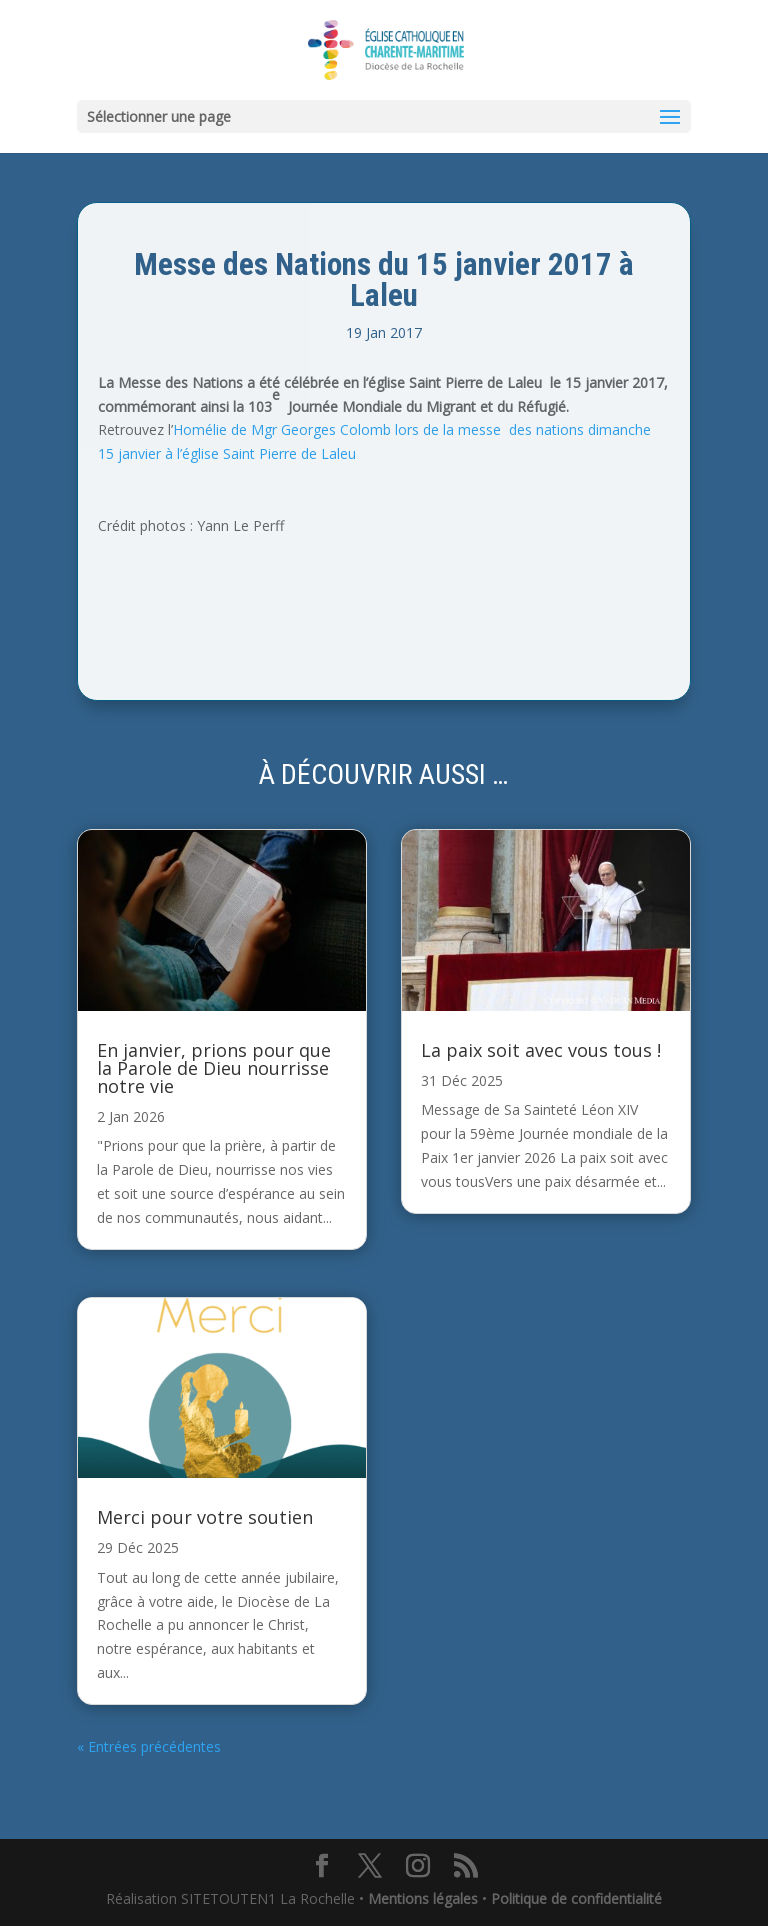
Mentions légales (423, 1898)
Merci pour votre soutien (205, 1517)
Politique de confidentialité (576, 1898)
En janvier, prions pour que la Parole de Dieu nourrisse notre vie (214, 1068)
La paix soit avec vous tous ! (541, 1050)
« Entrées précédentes (149, 1746)
